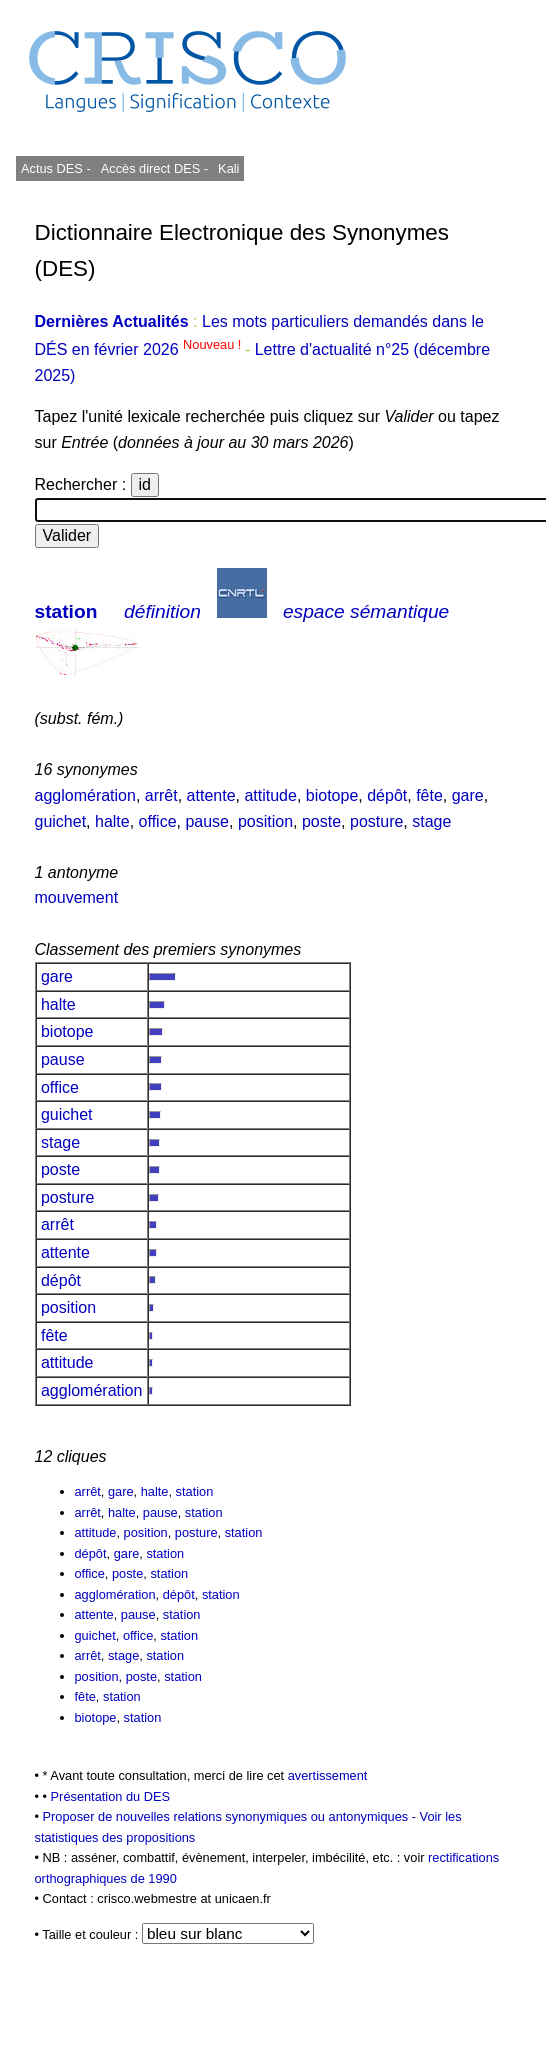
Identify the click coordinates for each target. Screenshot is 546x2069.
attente (211, 795)
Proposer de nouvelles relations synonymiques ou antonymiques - (231, 1816)
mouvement (77, 897)
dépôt (387, 795)
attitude (270, 795)
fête (429, 795)
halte (112, 821)
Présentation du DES (111, 1796)
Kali (228, 168)
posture (376, 821)
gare (468, 795)
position (265, 821)
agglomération (85, 795)
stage (431, 821)
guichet (61, 821)
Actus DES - (56, 168)
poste (321, 821)
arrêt (161, 795)
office (158, 821)
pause (207, 821)
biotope (332, 795)
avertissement (328, 1775)
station (66, 611)
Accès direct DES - (154, 168)
